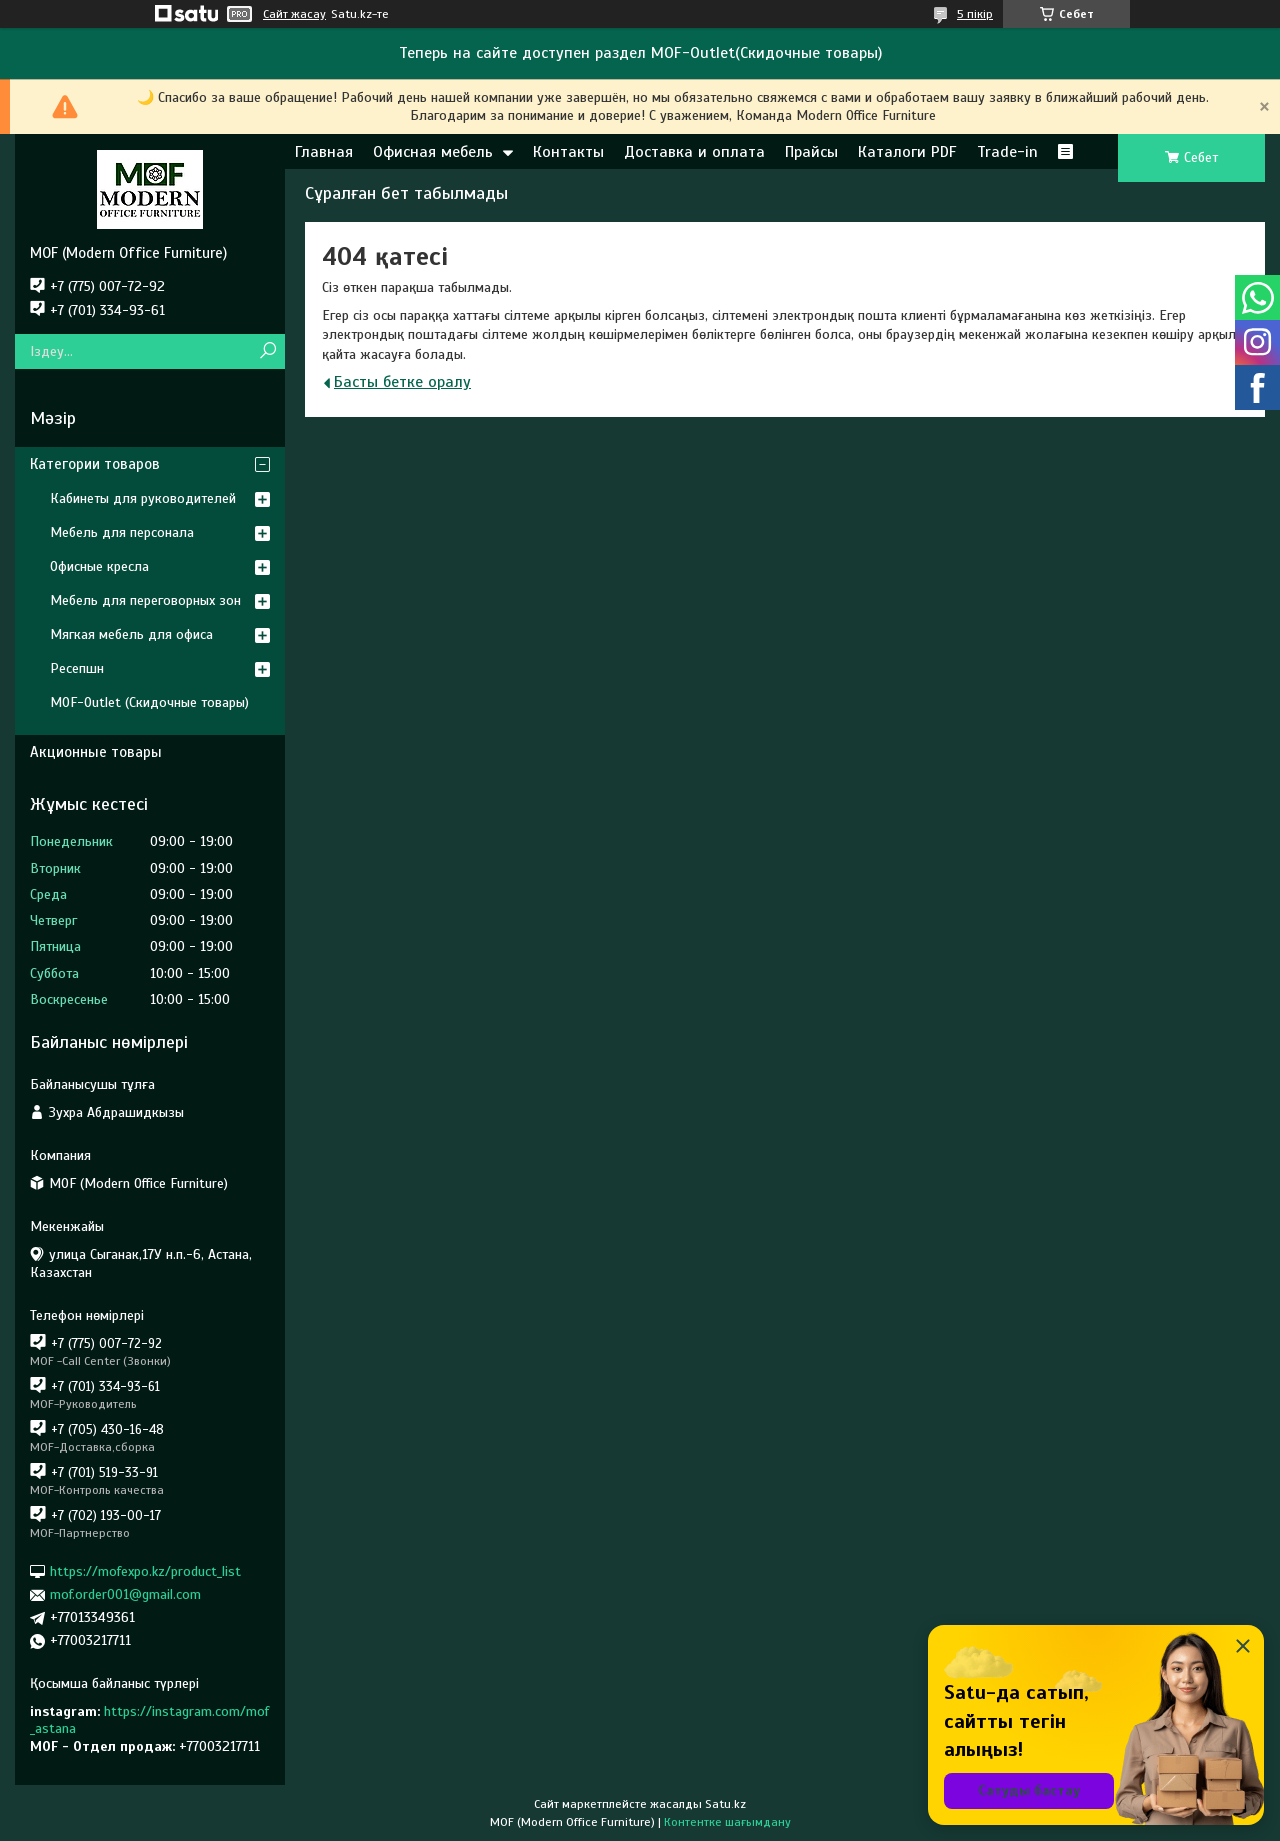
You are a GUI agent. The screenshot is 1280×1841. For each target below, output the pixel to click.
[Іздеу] (267, 351)
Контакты (568, 152)
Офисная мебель (433, 152)
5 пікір (975, 14)
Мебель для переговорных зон (145, 600)
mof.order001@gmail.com (125, 1594)
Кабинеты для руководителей (143, 498)
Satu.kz (725, 1804)
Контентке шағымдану (727, 1822)
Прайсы (811, 152)
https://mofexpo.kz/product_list (145, 1571)
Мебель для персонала (122, 532)
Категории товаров (95, 464)
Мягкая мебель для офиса (131, 634)
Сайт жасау (294, 14)
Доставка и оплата (694, 152)
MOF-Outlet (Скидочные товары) (149, 702)
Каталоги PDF (907, 152)
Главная (324, 152)
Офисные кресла (99, 566)
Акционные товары (96, 752)
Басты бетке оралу (402, 382)
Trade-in (1007, 152)
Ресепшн (77, 668)
